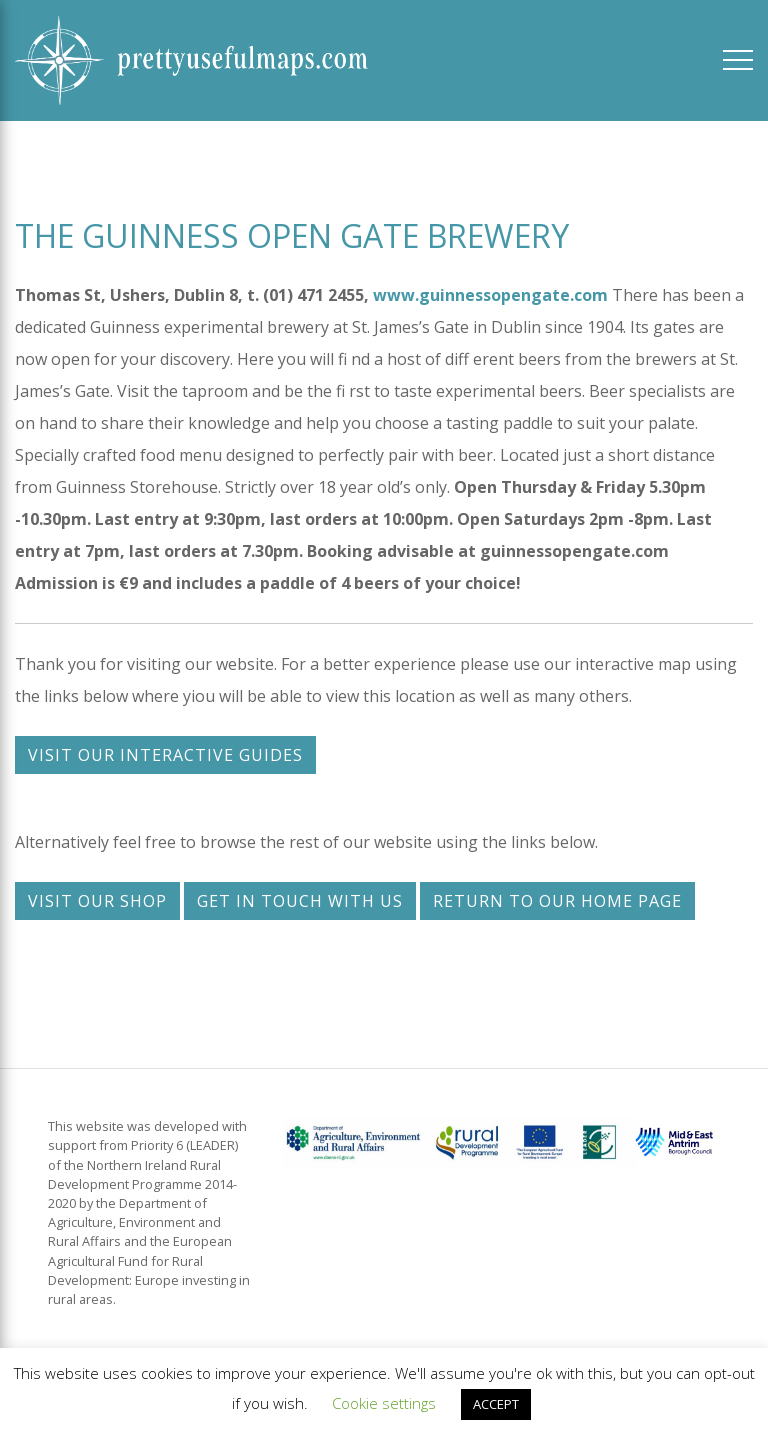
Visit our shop (97, 901)
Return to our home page (557, 901)
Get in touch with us (300, 901)
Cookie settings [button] (384, 1403)
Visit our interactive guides (165, 755)
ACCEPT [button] (496, 1404)
